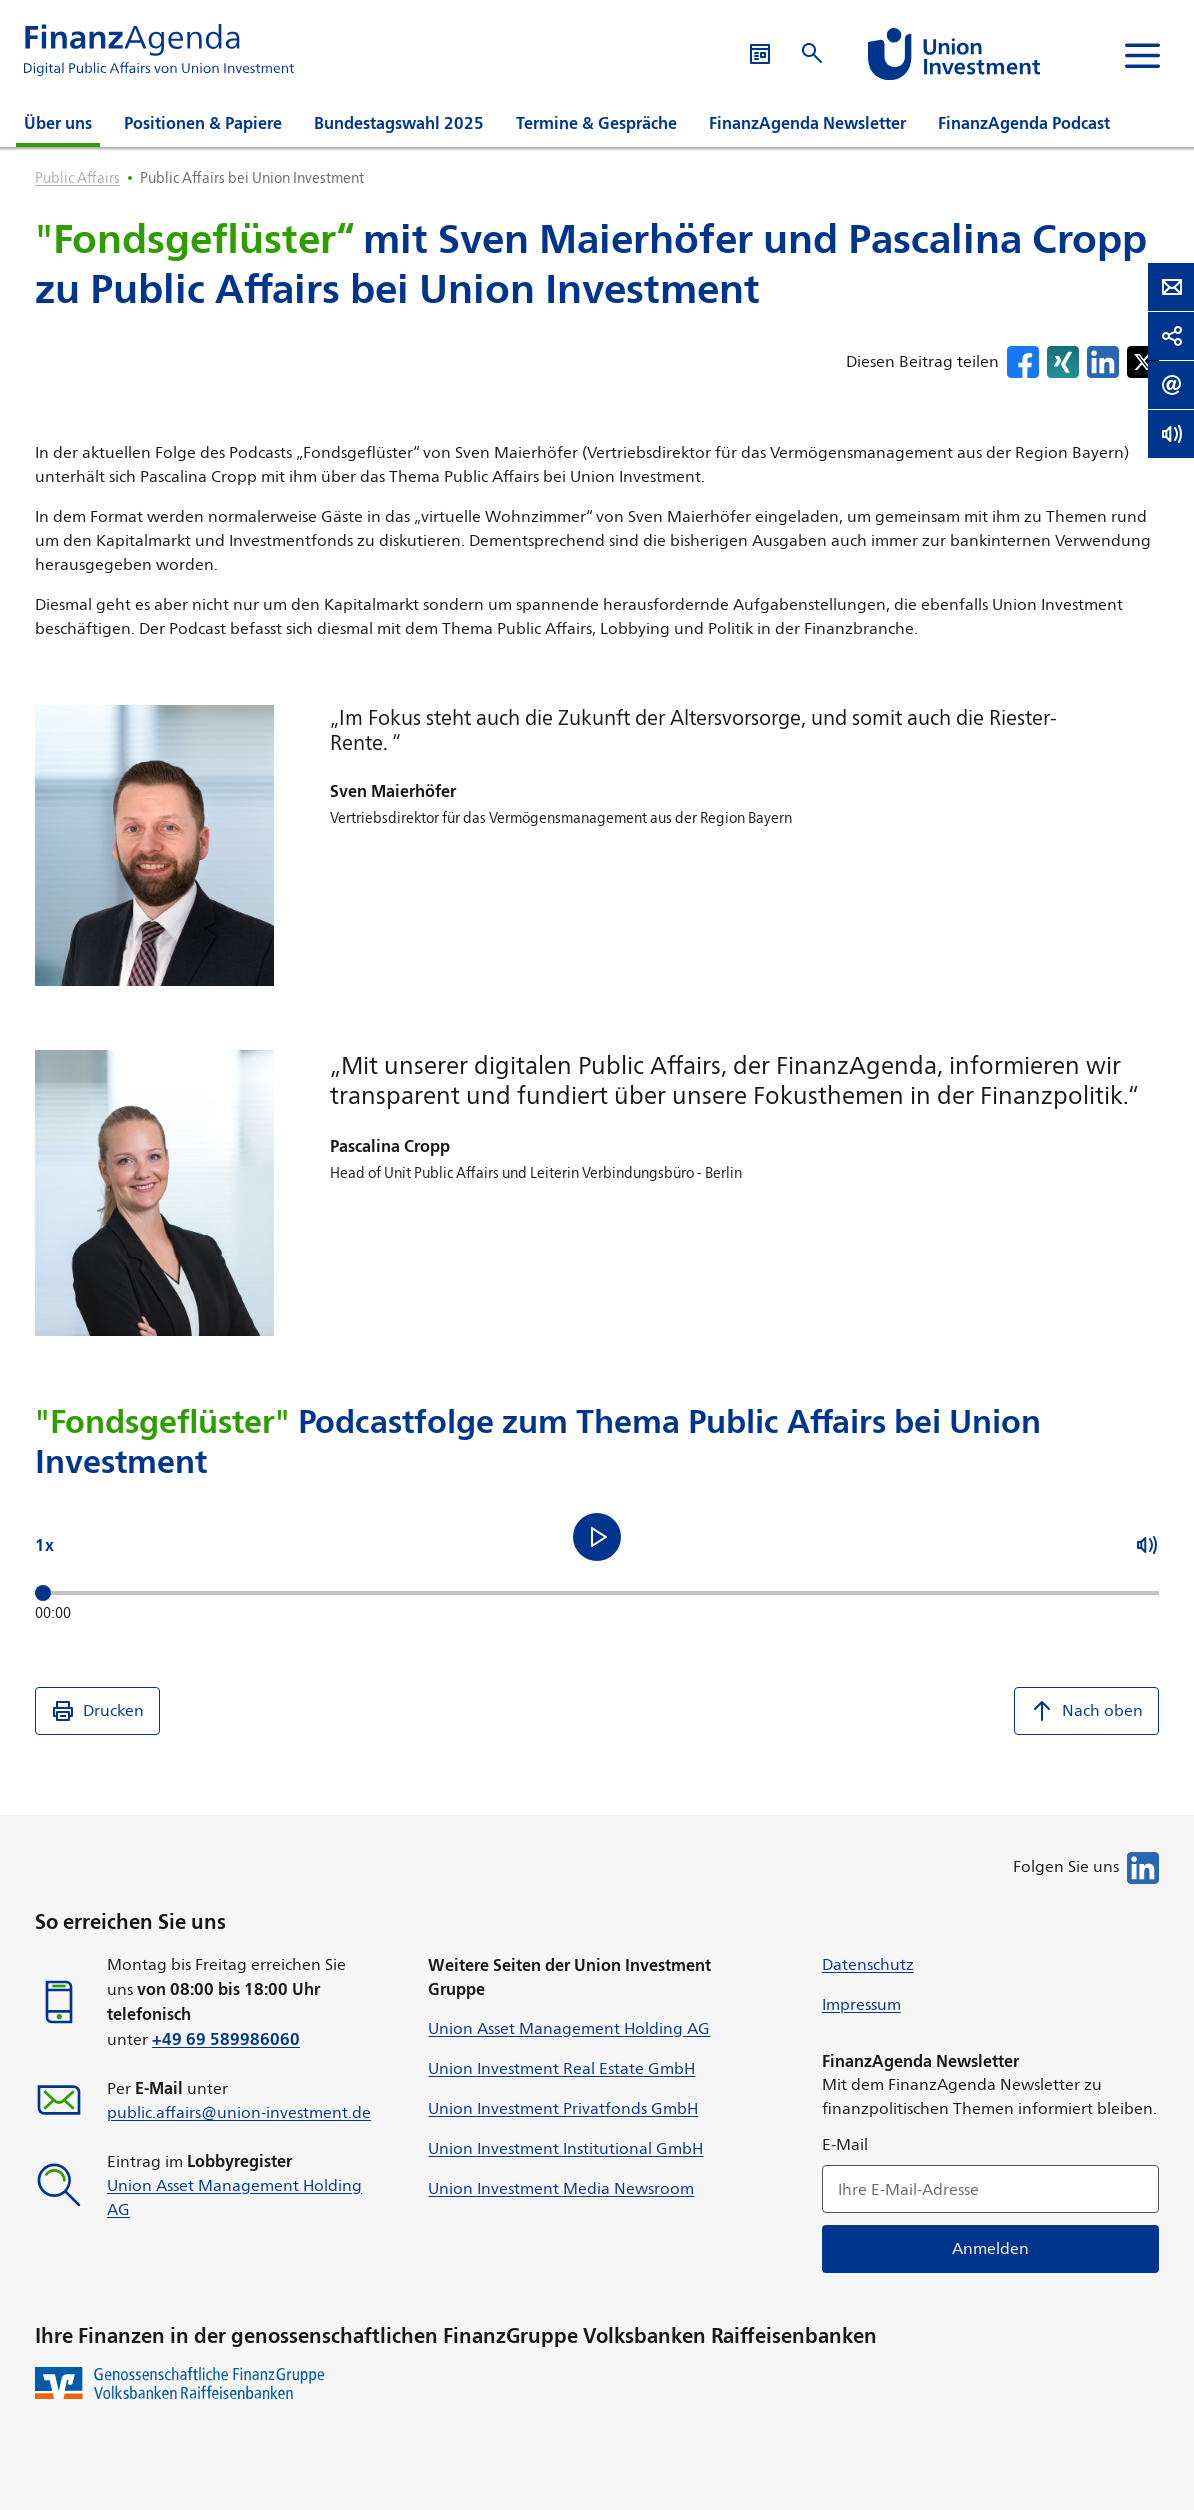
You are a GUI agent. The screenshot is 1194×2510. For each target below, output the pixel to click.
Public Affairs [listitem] (77, 177)
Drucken (97, 1711)
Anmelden (990, 2248)
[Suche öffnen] (942, 53)
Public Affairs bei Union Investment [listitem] (252, 177)
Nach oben (1086, 1711)
